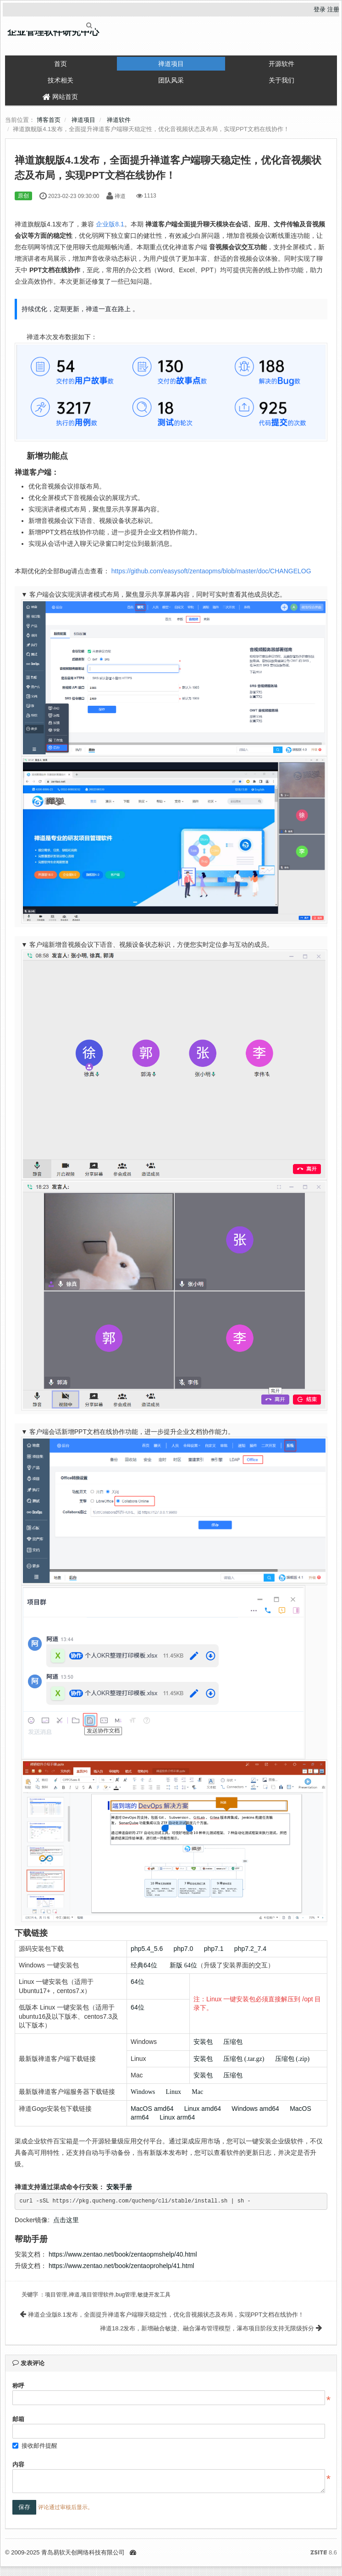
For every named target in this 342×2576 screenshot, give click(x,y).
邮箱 (18, 2419)
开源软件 (281, 63)
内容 (18, 2464)
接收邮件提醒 (34, 2445)
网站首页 (60, 96)
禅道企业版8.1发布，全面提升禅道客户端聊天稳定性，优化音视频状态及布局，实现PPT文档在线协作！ (162, 2314)
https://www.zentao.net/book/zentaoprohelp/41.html (121, 2265)
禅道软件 (119, 119)
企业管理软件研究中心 (53, 32)
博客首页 (49, 119)
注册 (333, 9)
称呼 (18, 2385)
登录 (319, 9)
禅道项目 (171, 63)
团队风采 (171, 80)
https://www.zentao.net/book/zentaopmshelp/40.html (123, 2254)
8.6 (323, 2553)
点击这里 (66, 2220)
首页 (60, 63)
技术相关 (60, 80)
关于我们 (281, 80)
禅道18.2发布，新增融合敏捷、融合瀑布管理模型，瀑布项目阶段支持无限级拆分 (211, 2328)
